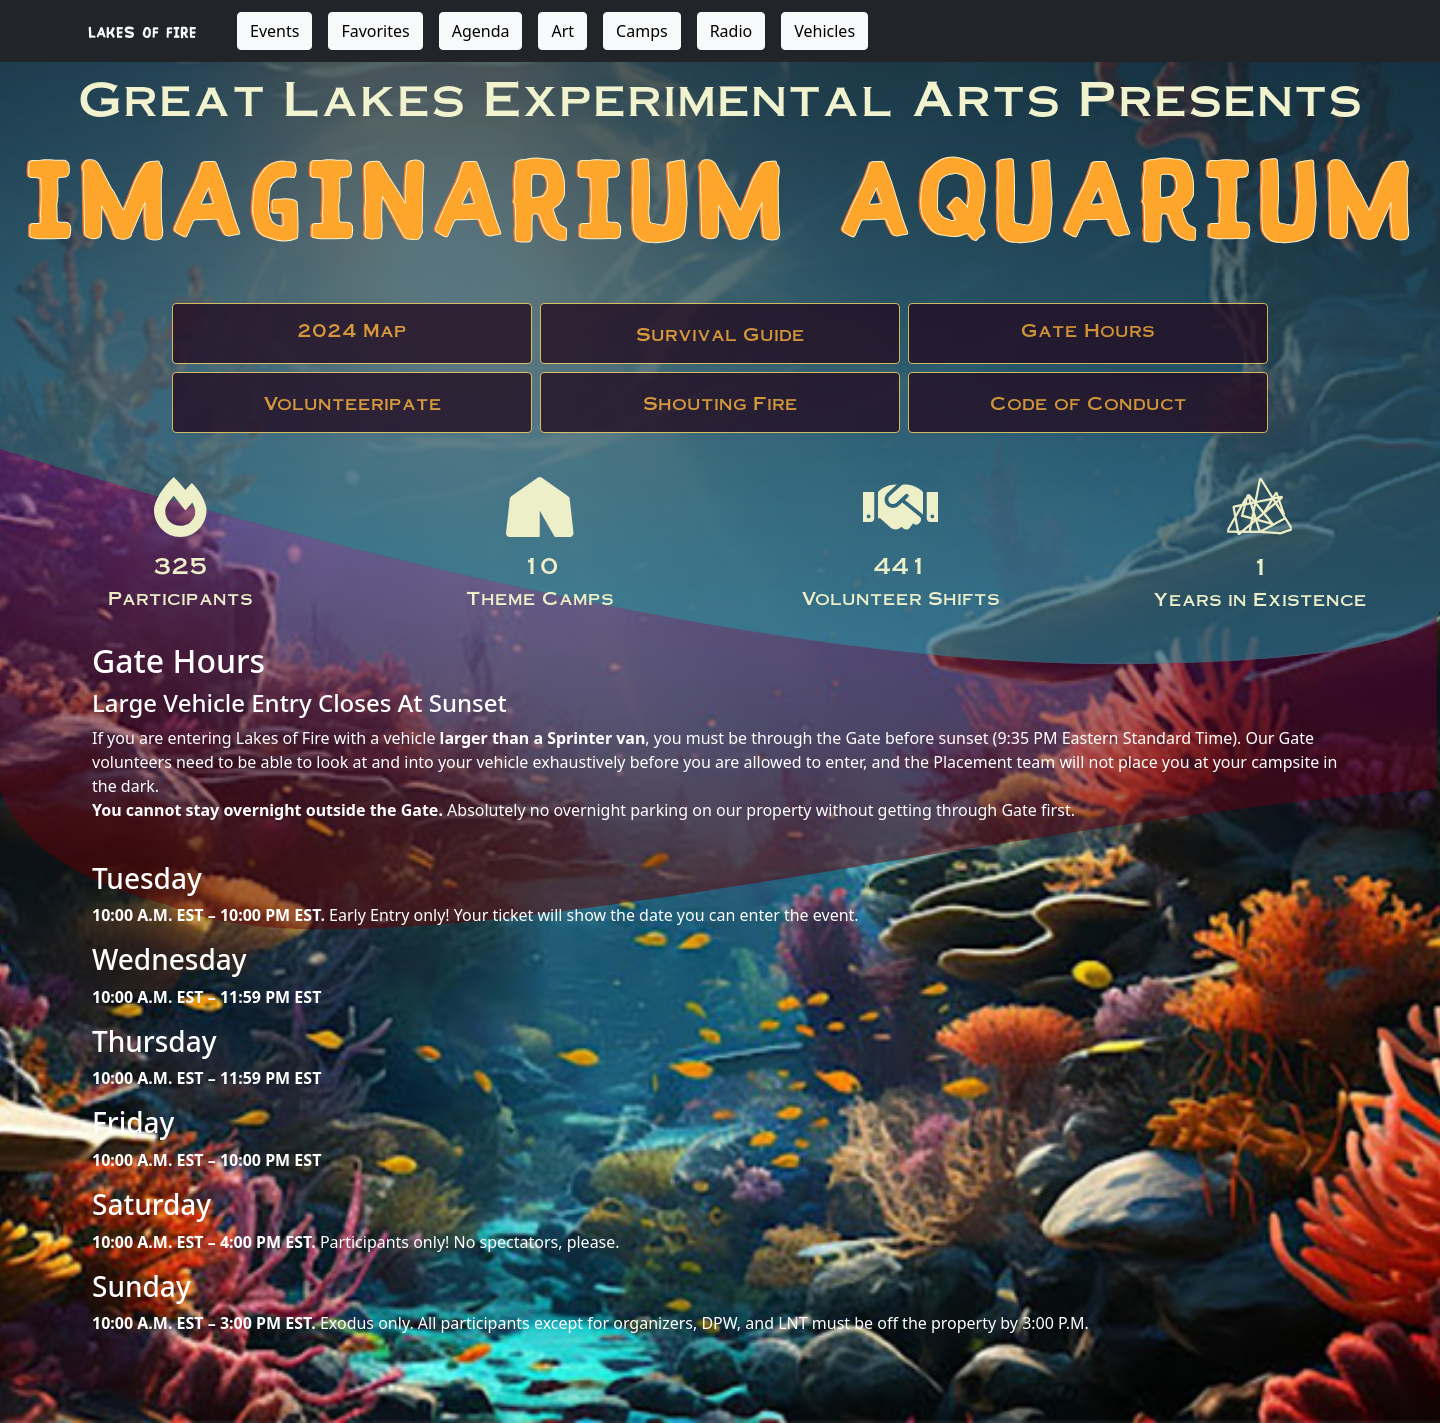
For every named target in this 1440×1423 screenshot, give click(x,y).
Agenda (481, 31)
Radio (731, 31)
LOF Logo (1259, 506)
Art (562, 31)
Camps (642, 31)
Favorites (375, 31)
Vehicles (824, 31)
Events (274, 31)
